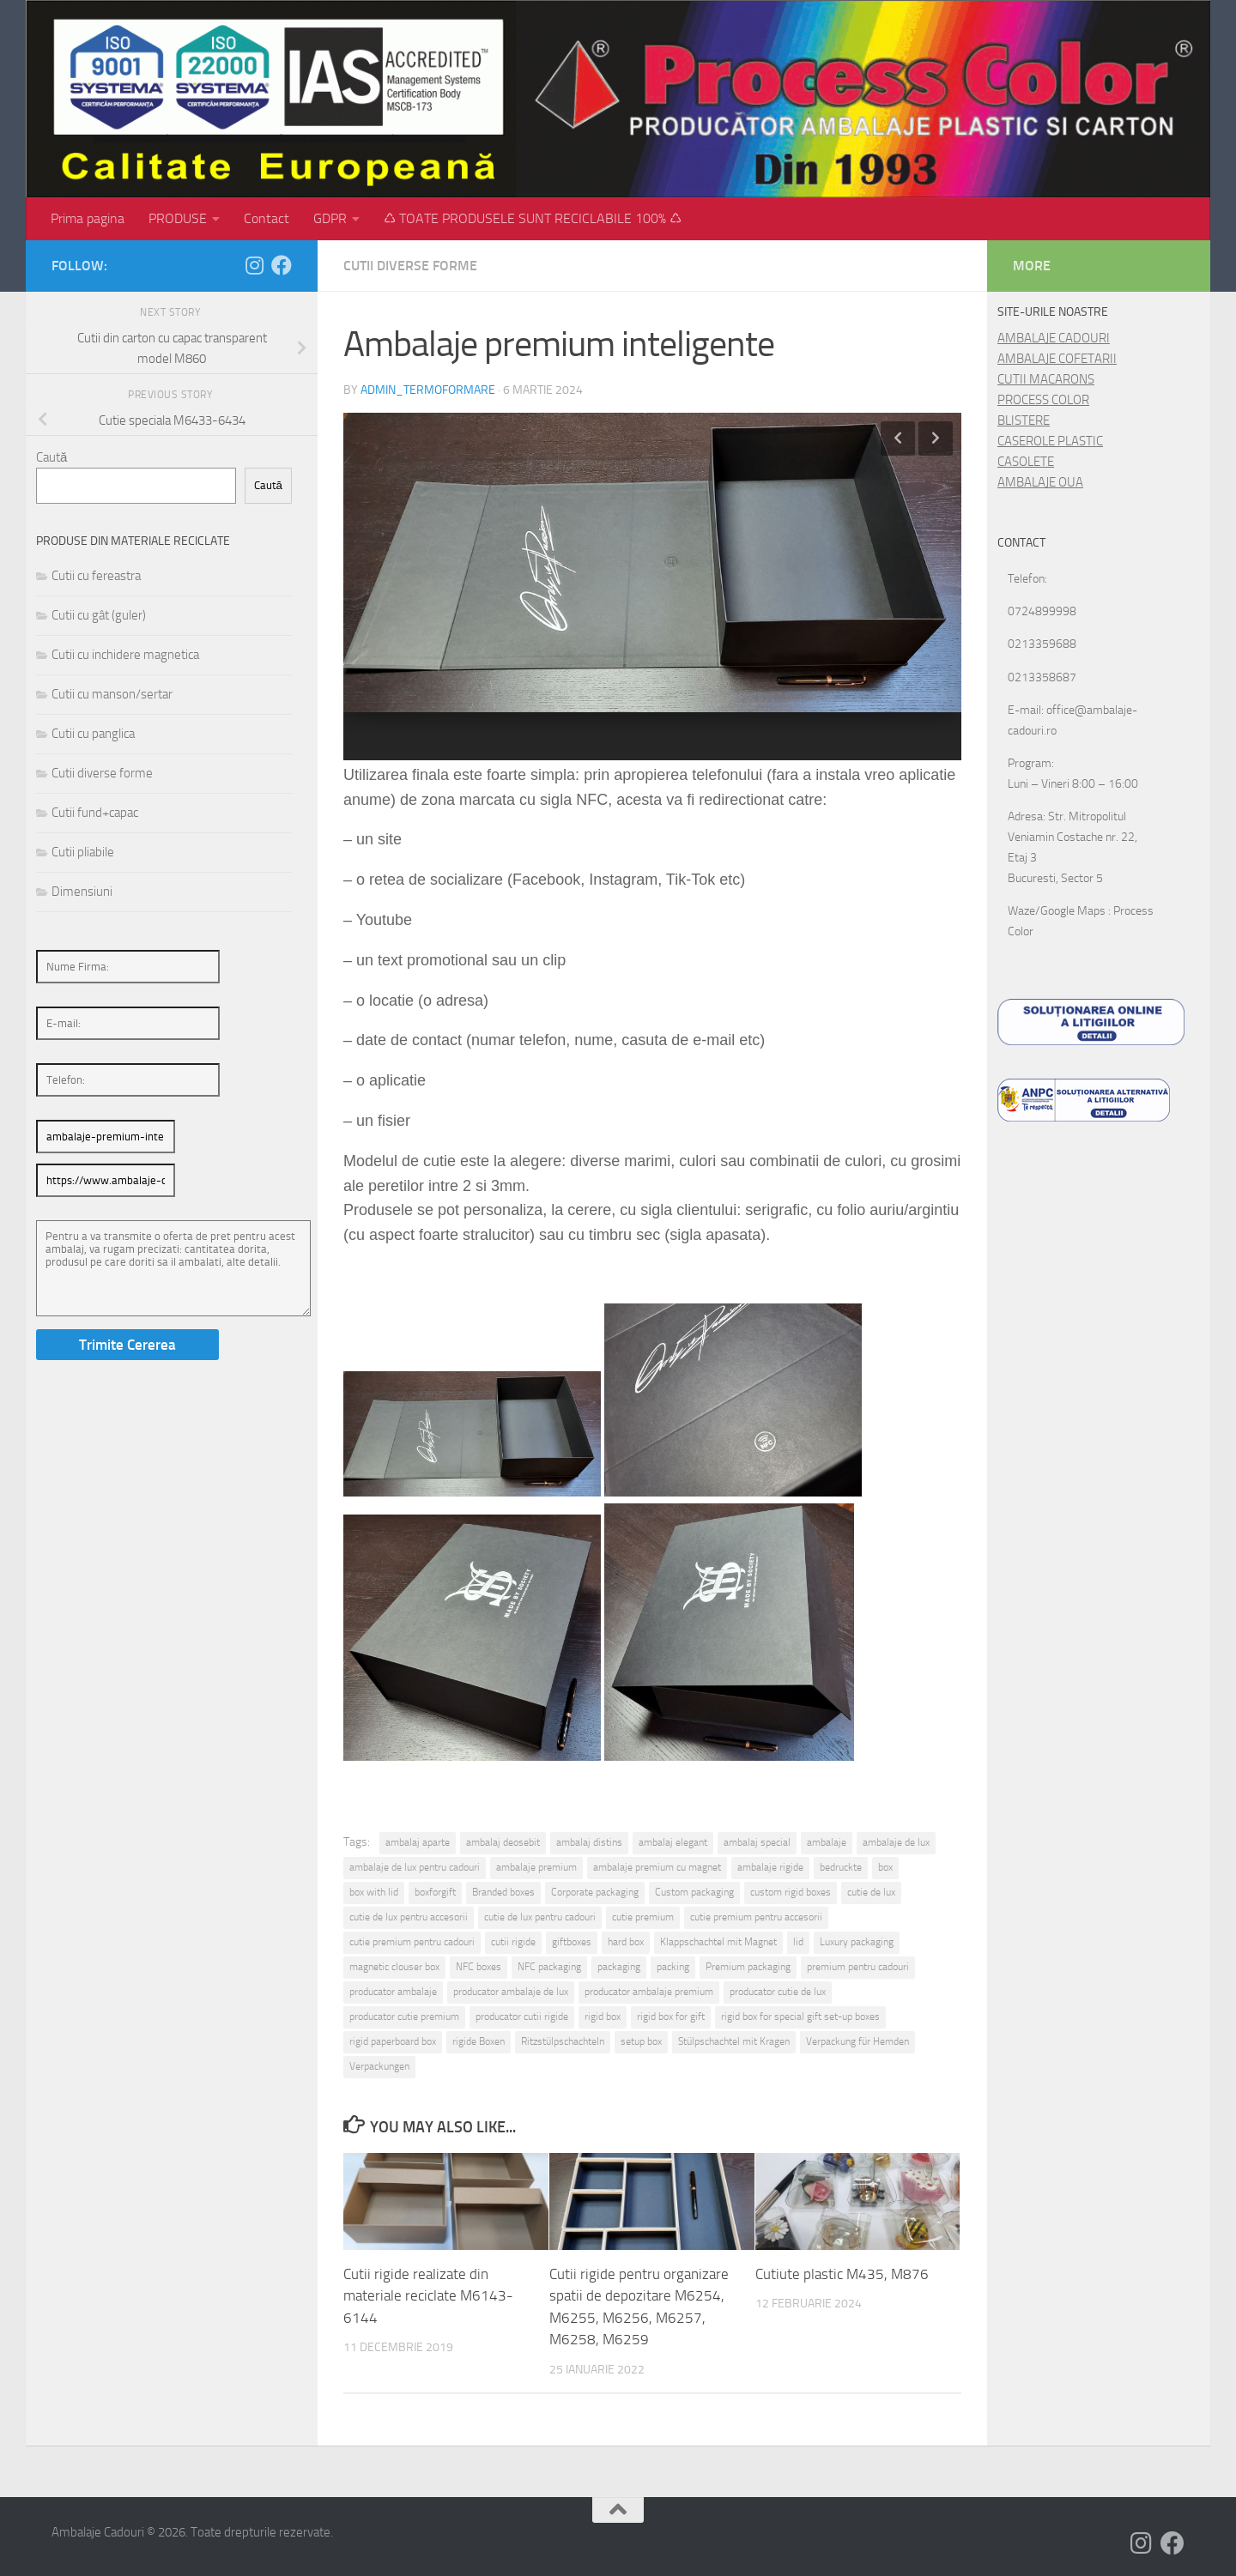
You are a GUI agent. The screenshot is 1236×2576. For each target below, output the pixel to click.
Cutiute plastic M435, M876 (842, 2274)
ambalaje (826, 1842)
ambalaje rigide (770, 1867)
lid (798, 1942)
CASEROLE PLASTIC (1050, 441)
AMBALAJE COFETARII (1057, 358)
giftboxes (571, 1942)
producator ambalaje (393, 1992)
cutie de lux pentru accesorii (408, 1917)
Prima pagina (87, 218)
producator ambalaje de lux (510, 1992)
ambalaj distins (589, 1842)
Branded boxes (503, 1892)
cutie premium (643, 1917)
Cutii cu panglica (93, 733)
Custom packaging (694, 1892)
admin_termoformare (427, 390)
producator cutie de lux (778, 1992)
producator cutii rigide (522, 2017)
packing (673, 1967)
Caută (51, 457)
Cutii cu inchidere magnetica (125, 654)
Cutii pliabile (83, 852)
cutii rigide (513, 1942)
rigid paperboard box (392, 2041)
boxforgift (435, 1892)
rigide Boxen (478, 2041)
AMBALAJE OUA (1040, 482)
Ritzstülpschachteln (562, 2041)
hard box (626, 1942)
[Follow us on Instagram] (254, 265)
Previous (898, 438)
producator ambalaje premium (649, 1992)
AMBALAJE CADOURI (1053, 338)
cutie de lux (871, 1892)
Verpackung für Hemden (857, 2041)
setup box (641, 2041)
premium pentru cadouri (858, 1967)
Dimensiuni (82, 891)
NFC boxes (478, 1967)
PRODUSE (177, 218)
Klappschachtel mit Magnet (718, 1942)
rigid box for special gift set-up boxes (800, 2017)
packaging (618, 1967)
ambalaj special (757, 1842)
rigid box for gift (671, 2017)
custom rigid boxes (790, 1892)
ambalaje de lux (896, 1842)
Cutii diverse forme (410, 265)
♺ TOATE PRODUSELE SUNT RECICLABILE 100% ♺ (533, 218)
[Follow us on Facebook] (281, 265)
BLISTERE (1023, 420)
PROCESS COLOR (1043, 400)
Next (935, 438)
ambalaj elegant (673, 1842)
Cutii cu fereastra (96, 576)
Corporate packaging (595, 1892)
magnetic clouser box (394, 1967)
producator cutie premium (404, 2017)
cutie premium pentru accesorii (756, 1917)
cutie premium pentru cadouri (412, 1942)
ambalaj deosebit (503, 1842)
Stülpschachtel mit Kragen (734, 2041)
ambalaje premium (536, 1867)
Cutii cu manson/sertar (112, 694)
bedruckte (841, 1867)
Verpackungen (379, 2066)
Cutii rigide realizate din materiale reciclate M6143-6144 (428, 2295)
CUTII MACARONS (1045, 379)
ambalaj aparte (417, 1842)
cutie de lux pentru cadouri (540, 1917)
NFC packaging (549, 1967)
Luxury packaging (857, 1942)
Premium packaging (748, 1967)
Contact (266, 218)
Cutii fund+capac (95, 812)
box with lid (373, 1892)
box (885, 1867)
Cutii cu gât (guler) (99, 615)
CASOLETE (1025, 461)
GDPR (330, 218)
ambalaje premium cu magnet (657, 1867)
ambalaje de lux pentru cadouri (414, 1867)
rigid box (603, 2017)
